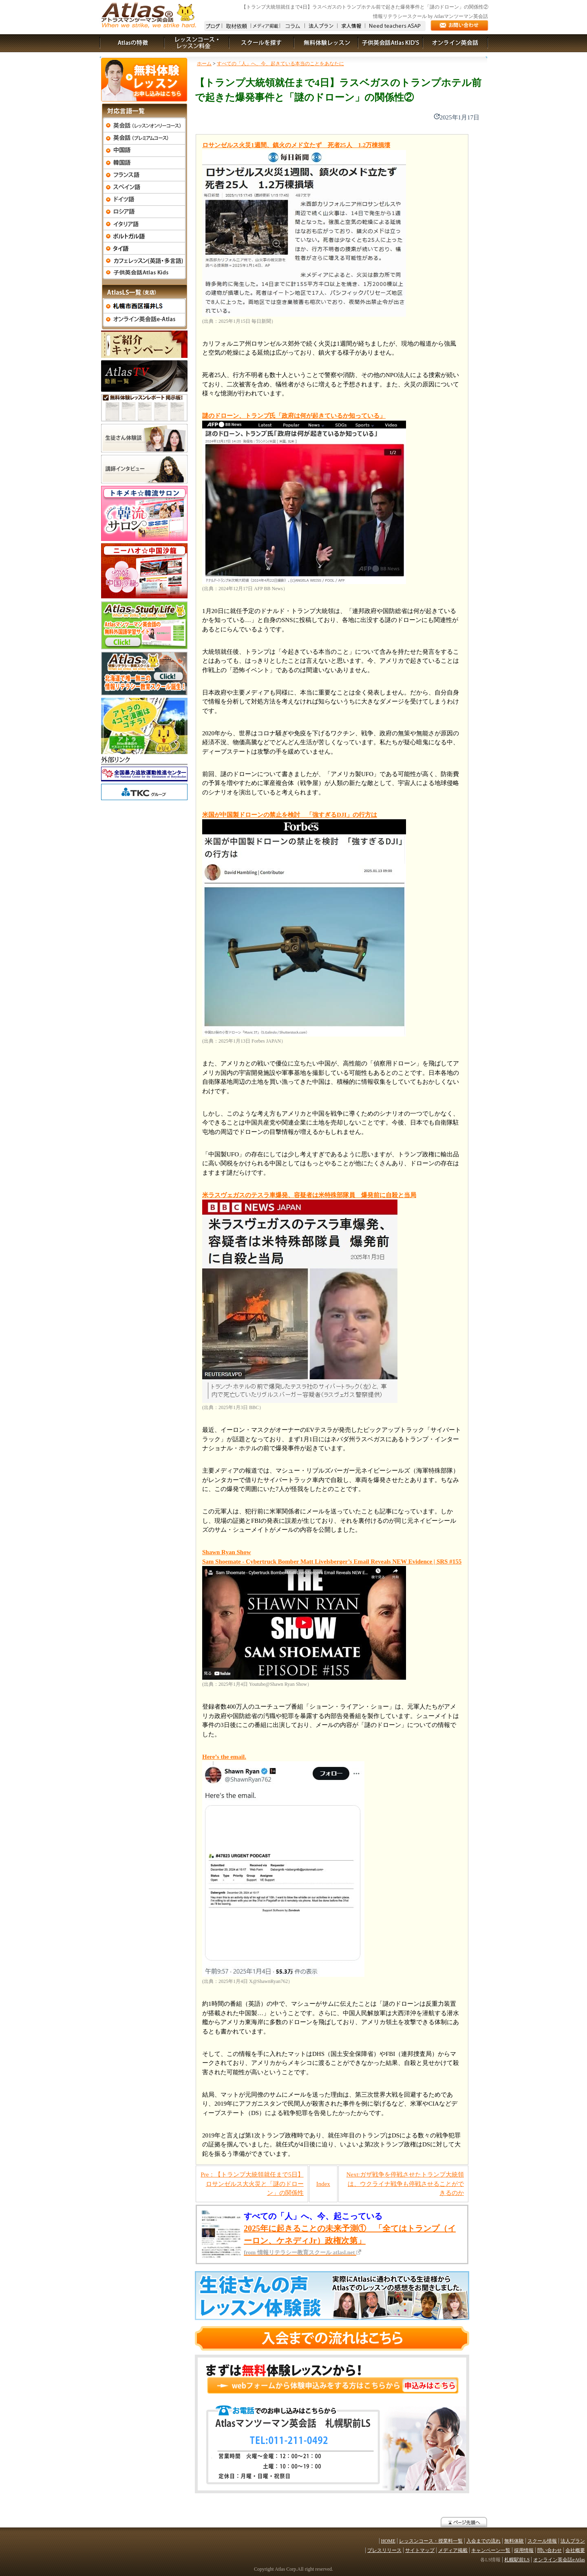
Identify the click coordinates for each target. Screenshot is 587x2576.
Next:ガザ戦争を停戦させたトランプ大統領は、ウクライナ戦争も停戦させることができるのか (405, 2183)
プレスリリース (384, 2550)
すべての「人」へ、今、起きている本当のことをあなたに (280, 63)
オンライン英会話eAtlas (559, 2560)
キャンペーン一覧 (490, 2550)
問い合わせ (549, 2550)
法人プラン (573, 2541)
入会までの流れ (483, 2541)
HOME (388, 2541)
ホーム (204, 63)
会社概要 (575, 2550)
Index (323, 2184)
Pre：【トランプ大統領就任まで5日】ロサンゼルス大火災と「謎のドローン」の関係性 (252, 2183)
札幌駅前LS (517, 2560)
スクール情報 (542, 2541)
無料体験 (514, 2541)
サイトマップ (420, 2550)
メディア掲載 (453, 2550)
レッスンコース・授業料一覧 (431, 2541)
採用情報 (524, 2550)
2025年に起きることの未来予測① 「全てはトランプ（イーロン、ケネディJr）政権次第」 (350, 2240)
